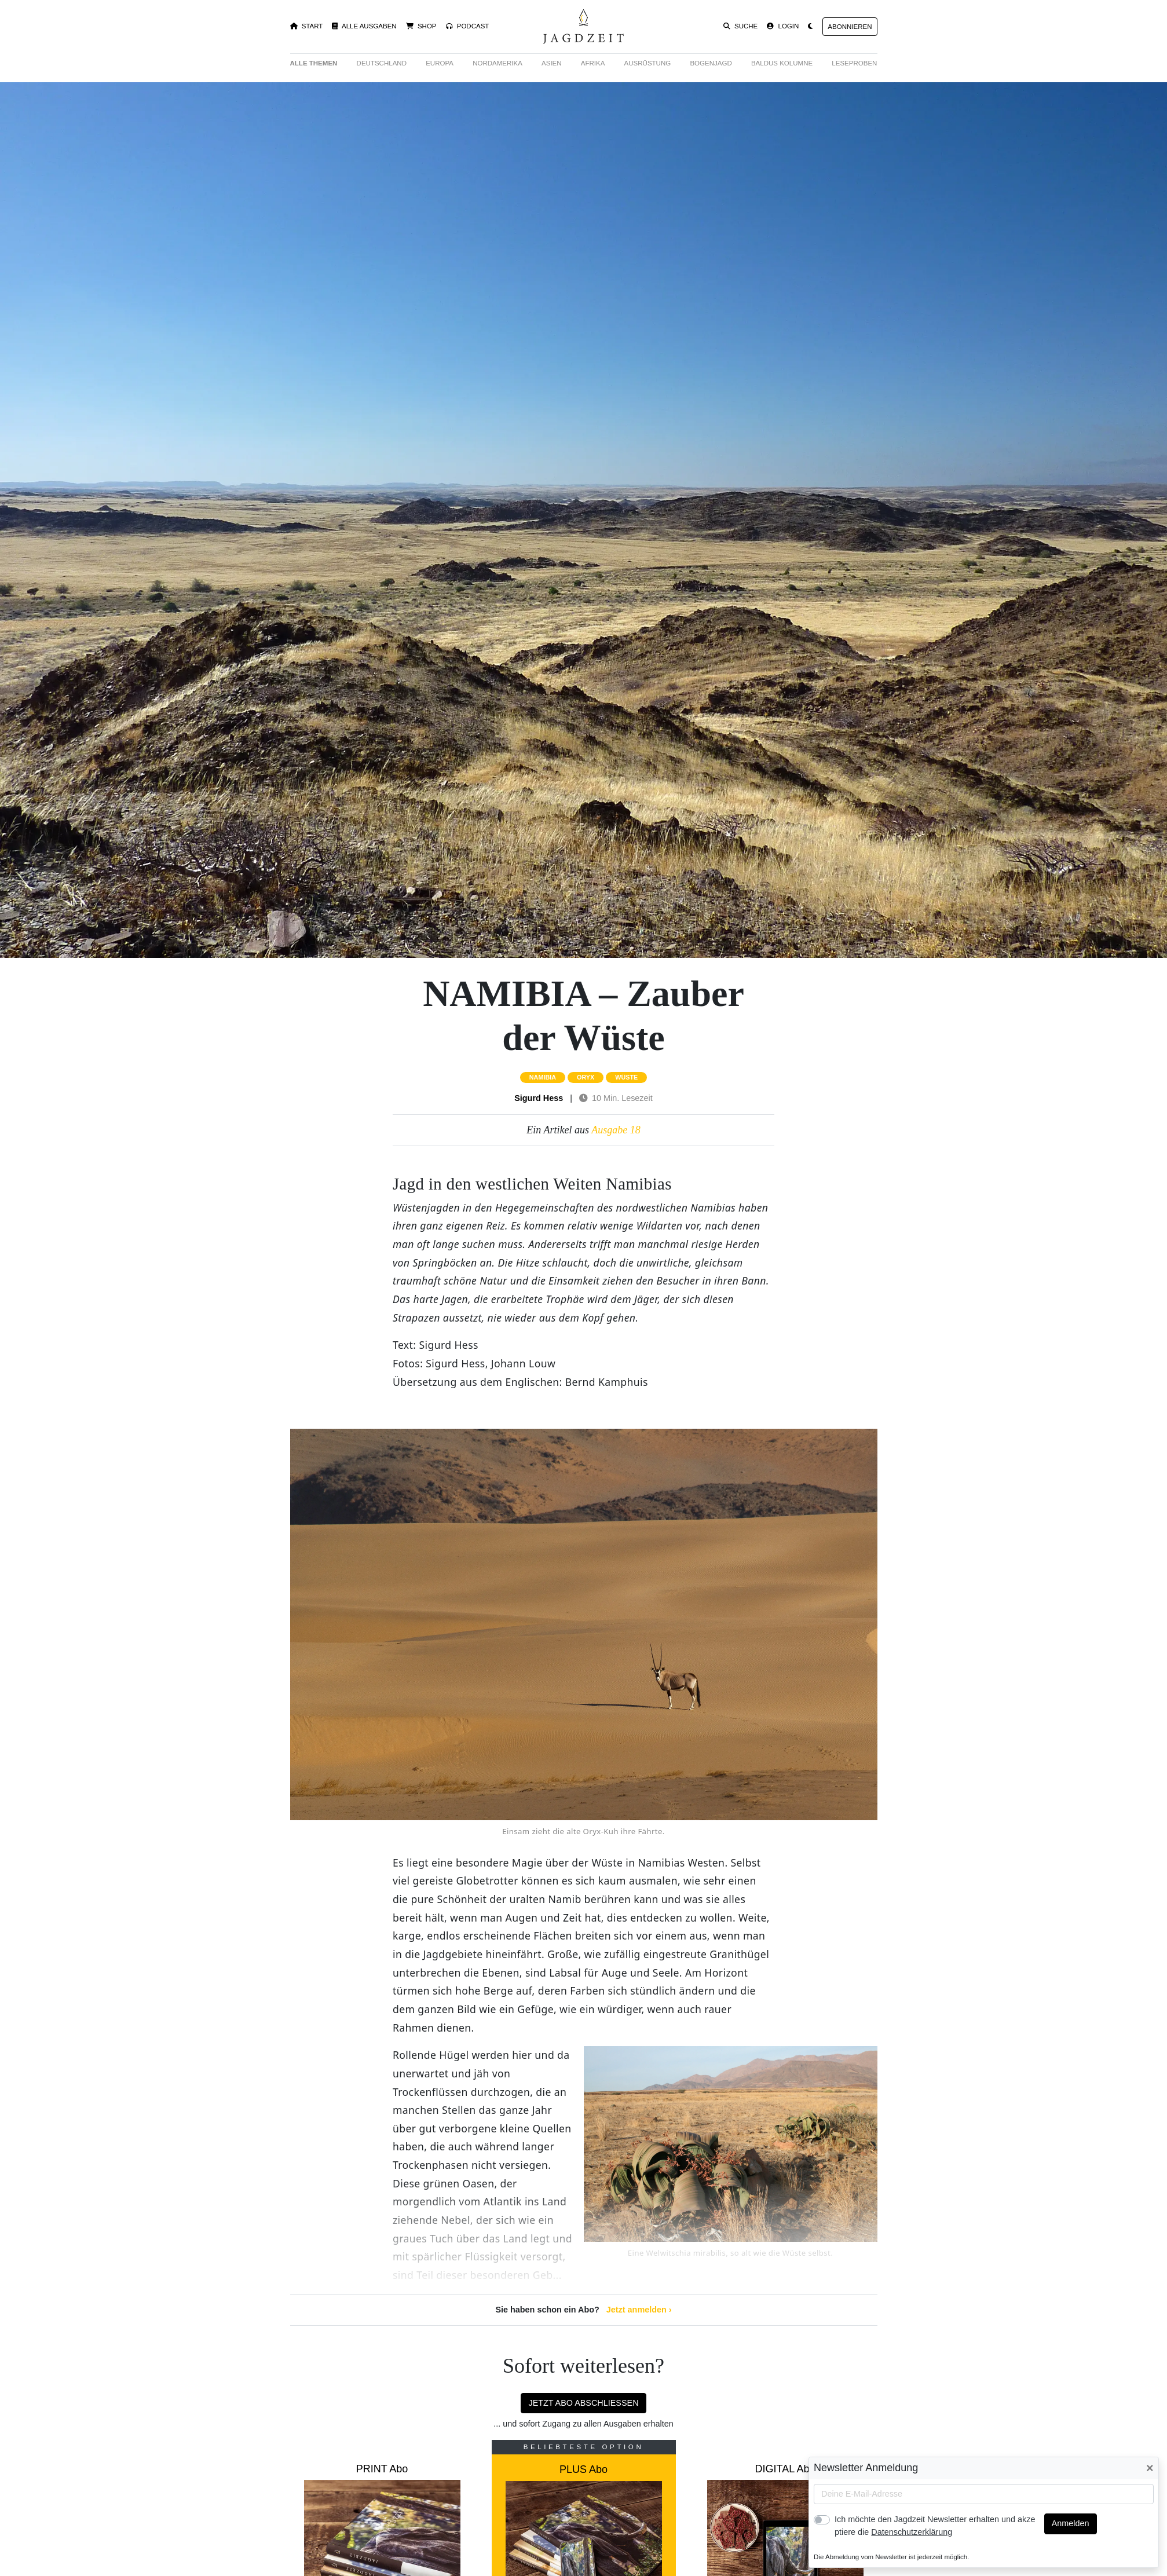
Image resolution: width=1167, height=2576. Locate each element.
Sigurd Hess (538, 1098)
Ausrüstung (647, 63)
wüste (626, 1077)
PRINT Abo (382, 2469)
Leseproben (854, 63)
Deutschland (382, 63)
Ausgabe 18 (616, 1130)
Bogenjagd (710, 63)
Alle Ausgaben (364, 26)
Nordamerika (497, 63)
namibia (542, 1077)
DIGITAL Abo (785, 2469)
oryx (585, 1077)
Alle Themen (314, 63)
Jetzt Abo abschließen (583, 2402)
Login (783, 26)
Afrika (593, 63)
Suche (740, 26)
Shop (421, 26)
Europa (439, 63)
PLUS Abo (583, 2469)
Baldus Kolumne (782, 63)
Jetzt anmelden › (639, 2309)
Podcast (467, 26)
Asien (552, 63)
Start (306, 26)
